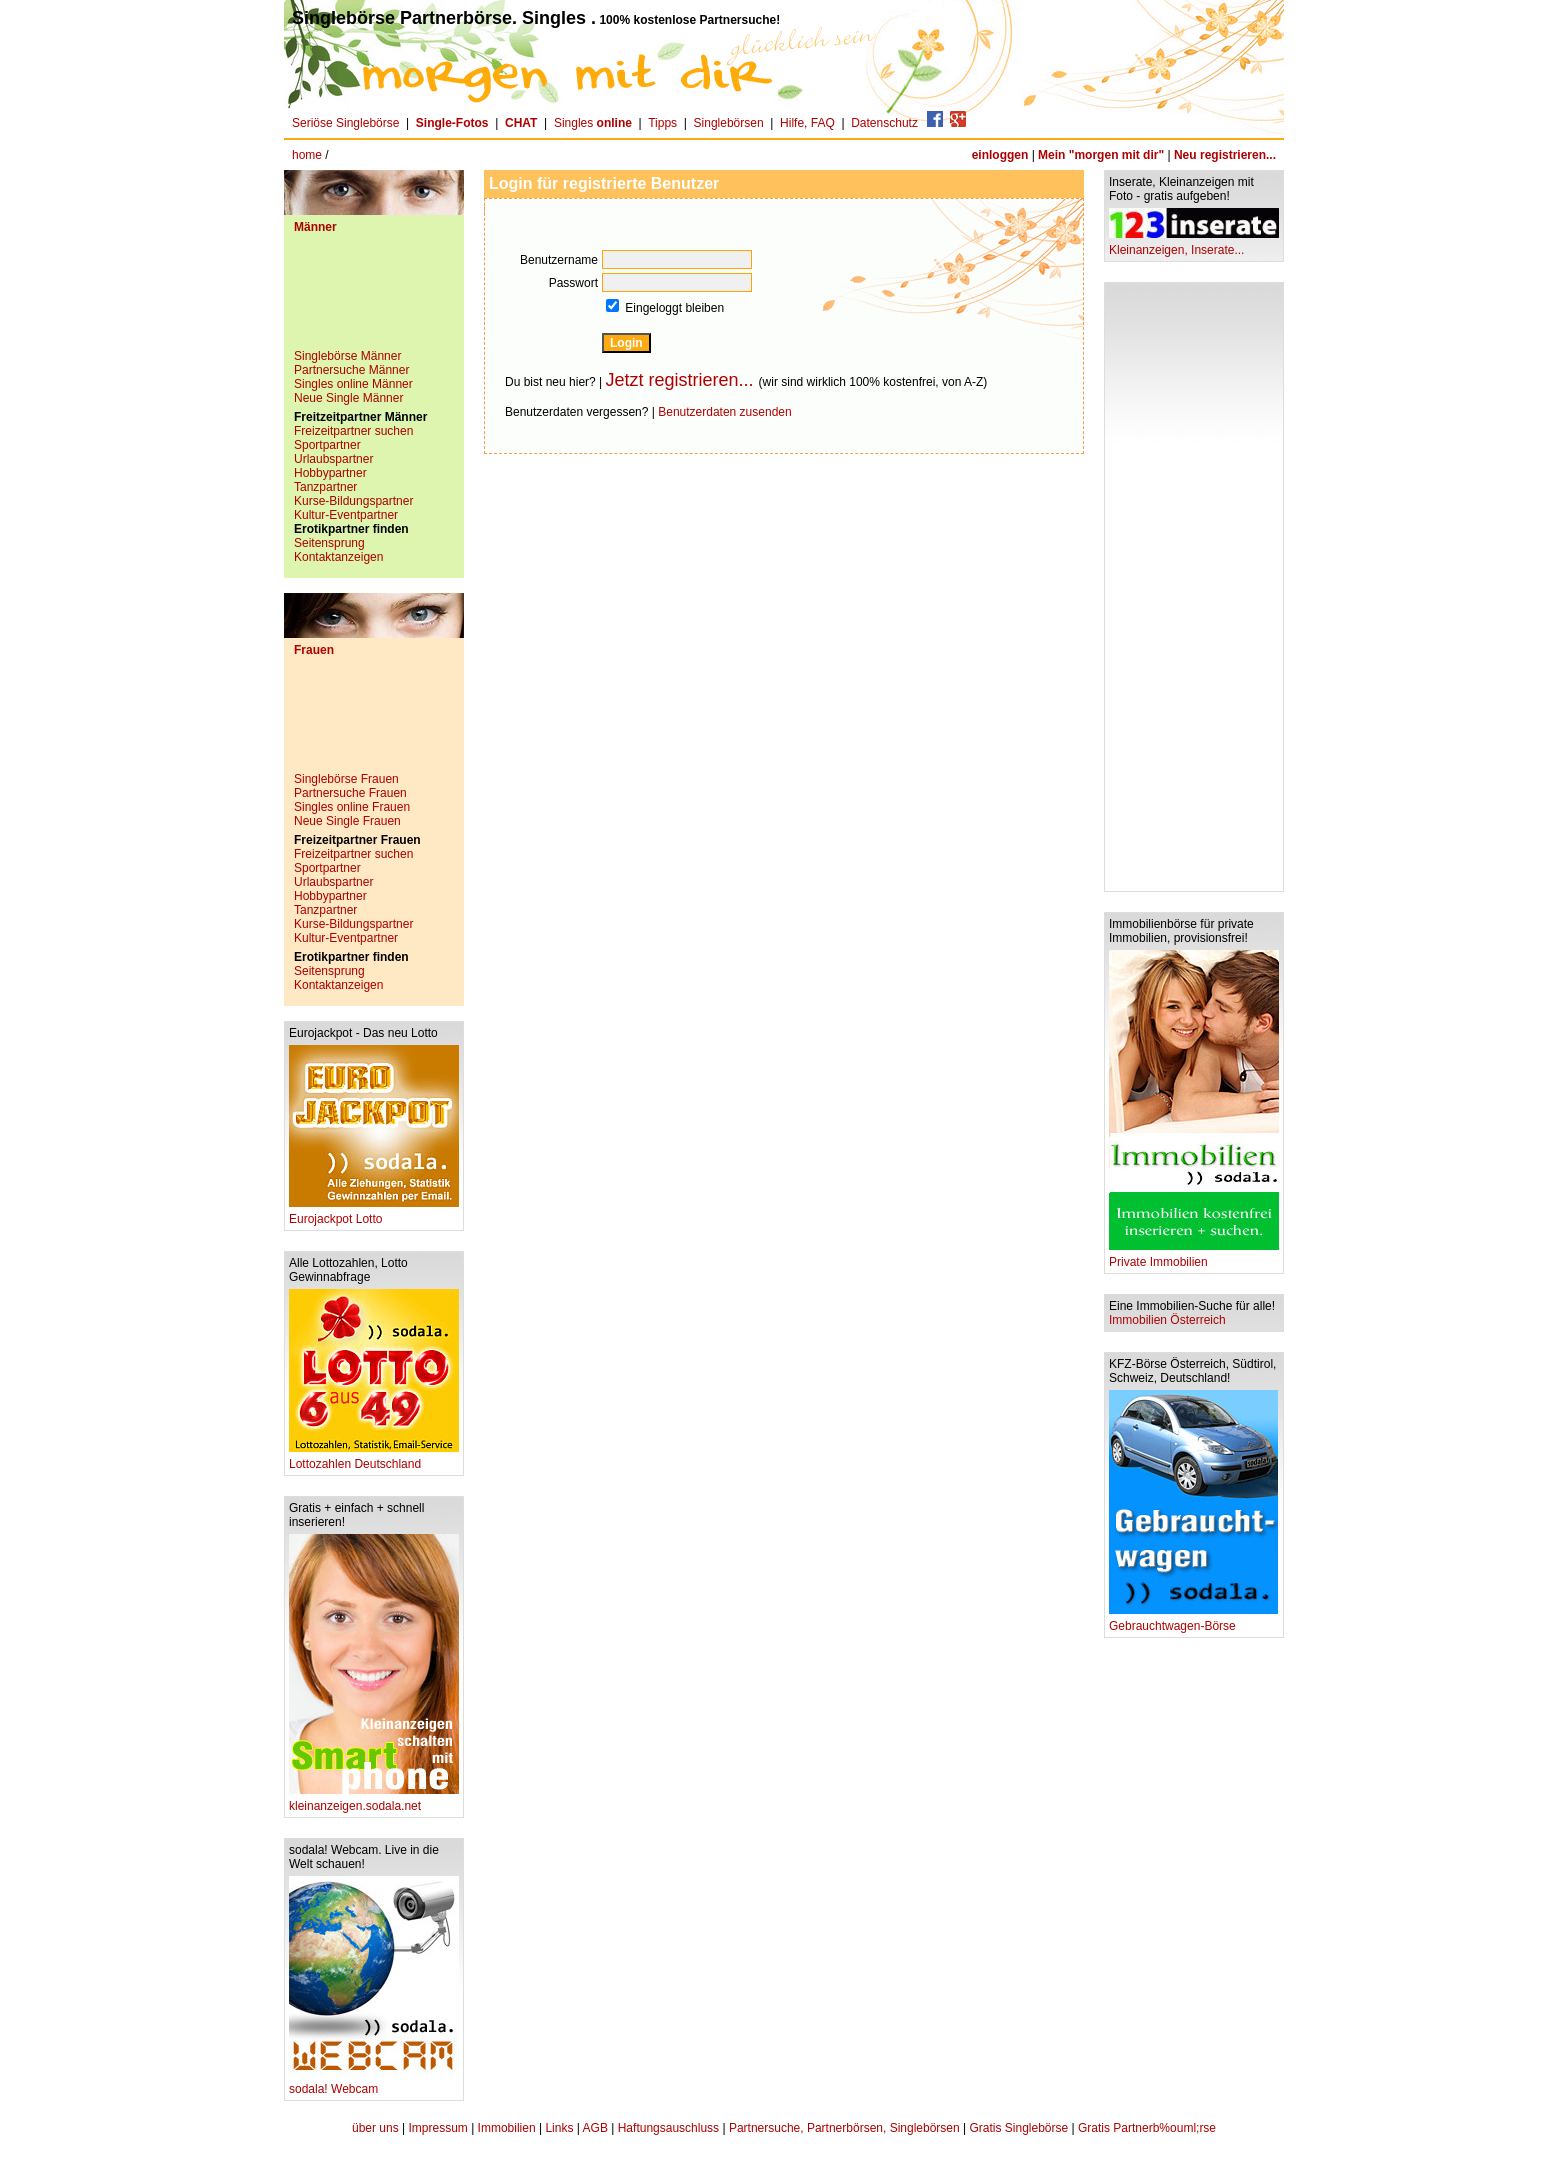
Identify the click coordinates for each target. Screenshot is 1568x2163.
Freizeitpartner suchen (353, 431)
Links (559, 2128)
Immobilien (507, 2128)
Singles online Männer (353, 384)
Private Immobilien (1194, 1256)
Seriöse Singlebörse (345, 123)
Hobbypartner (330, 473)
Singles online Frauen (352, 807)
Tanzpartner (325, 487)
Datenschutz (884, 123)
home (307, 155)
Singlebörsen (729, 123)
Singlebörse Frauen (346, 779)
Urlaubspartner (333, 459)
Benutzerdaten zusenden (724, 412)
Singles (594, 123)
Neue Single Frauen (347, 821)
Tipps (662, 123)
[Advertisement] (374, 299)
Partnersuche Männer (351, 370)
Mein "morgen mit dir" (1101, 155)
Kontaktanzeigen (338, 557)
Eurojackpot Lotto (374, 1213)
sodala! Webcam (374, 2083)
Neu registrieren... (1225, 155)
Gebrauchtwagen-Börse (1193, 1620)
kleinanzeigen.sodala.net (374, 1800)
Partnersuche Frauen (350, 793)
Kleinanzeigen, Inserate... (1194, 244)
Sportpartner (327, 445)
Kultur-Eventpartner (346, 515)
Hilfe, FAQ (807, 123)
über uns (375, 2128)
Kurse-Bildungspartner (353, 501)
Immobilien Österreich (1167, 1320)
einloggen (1000, 155)
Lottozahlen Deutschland (374, 1458)
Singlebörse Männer (347, 356)
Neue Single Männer (348, 398)
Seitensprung (329, 543)
